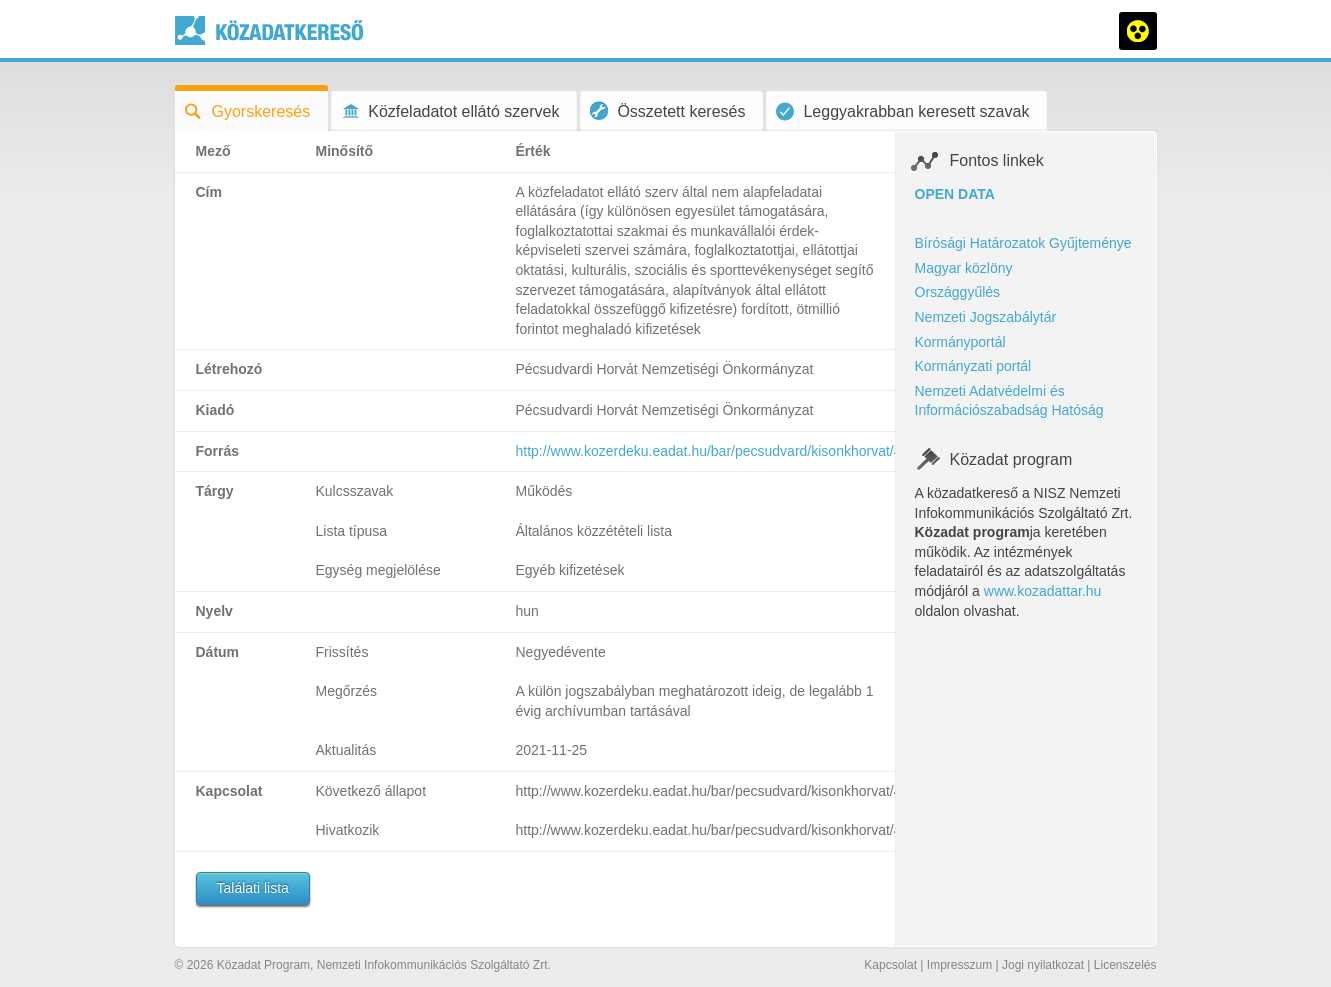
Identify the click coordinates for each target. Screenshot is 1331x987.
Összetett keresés (667, 110)
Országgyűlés (958, 292)
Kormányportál (960, 342)
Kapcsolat (890, 965)
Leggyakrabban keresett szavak (902, 111)
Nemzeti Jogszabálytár (986, 317)
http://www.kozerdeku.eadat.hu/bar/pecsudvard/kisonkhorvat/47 (713, 451)
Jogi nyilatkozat (1043, 965)
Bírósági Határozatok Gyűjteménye (1023, 243)
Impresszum (959, 965)
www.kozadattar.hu (1043, 591)
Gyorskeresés (248, 111)
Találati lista (253, 888)
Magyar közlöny (964, 268)
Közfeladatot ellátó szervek (450, 111)
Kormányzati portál (973, 366)
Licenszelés (1125, 965)
